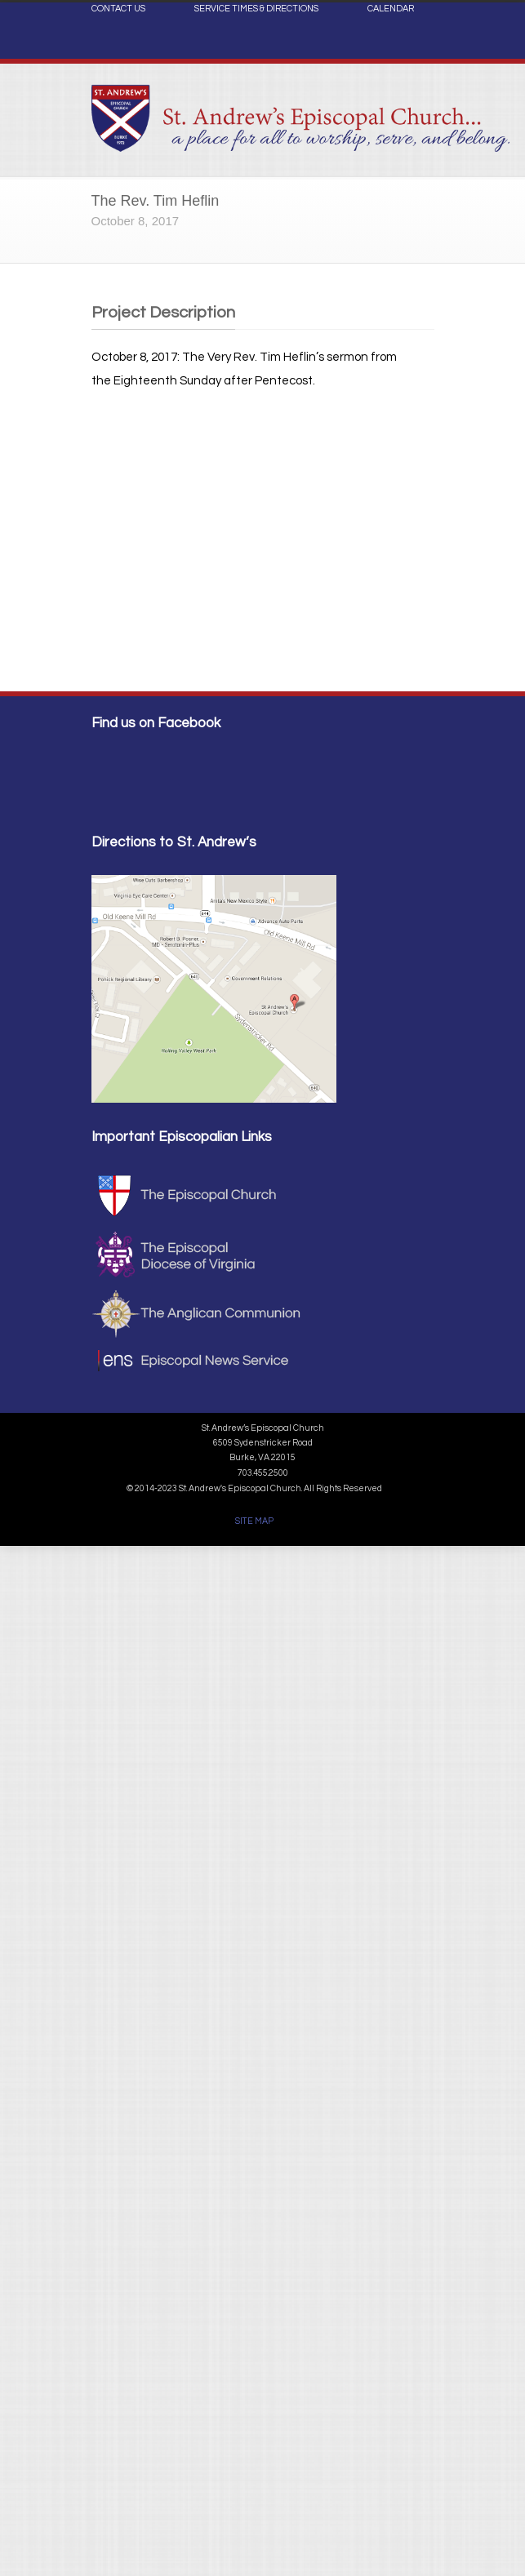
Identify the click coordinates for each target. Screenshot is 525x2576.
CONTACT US (118, 9)
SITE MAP (254, 1521)
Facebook (418, 45)
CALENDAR (390, 9)
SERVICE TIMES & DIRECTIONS (256, 9)
